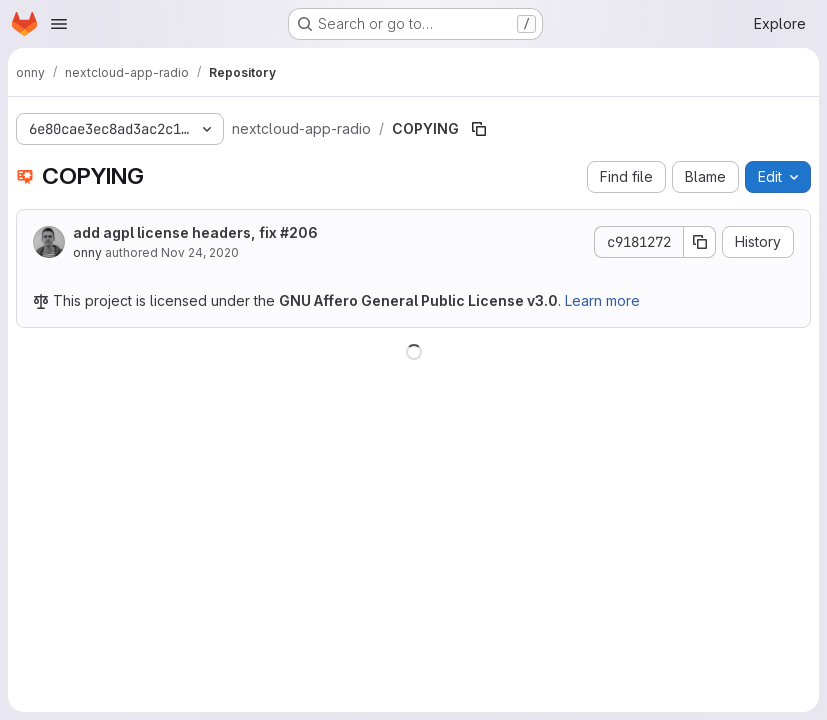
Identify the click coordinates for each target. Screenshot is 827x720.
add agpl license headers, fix (195, 232)
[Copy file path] (479, 129)
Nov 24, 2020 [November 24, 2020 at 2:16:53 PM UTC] (200, 252)
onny (87, 252)
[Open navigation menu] (59, 24)
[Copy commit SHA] (700, 242)
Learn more (602, 300)
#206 (299, 232)
